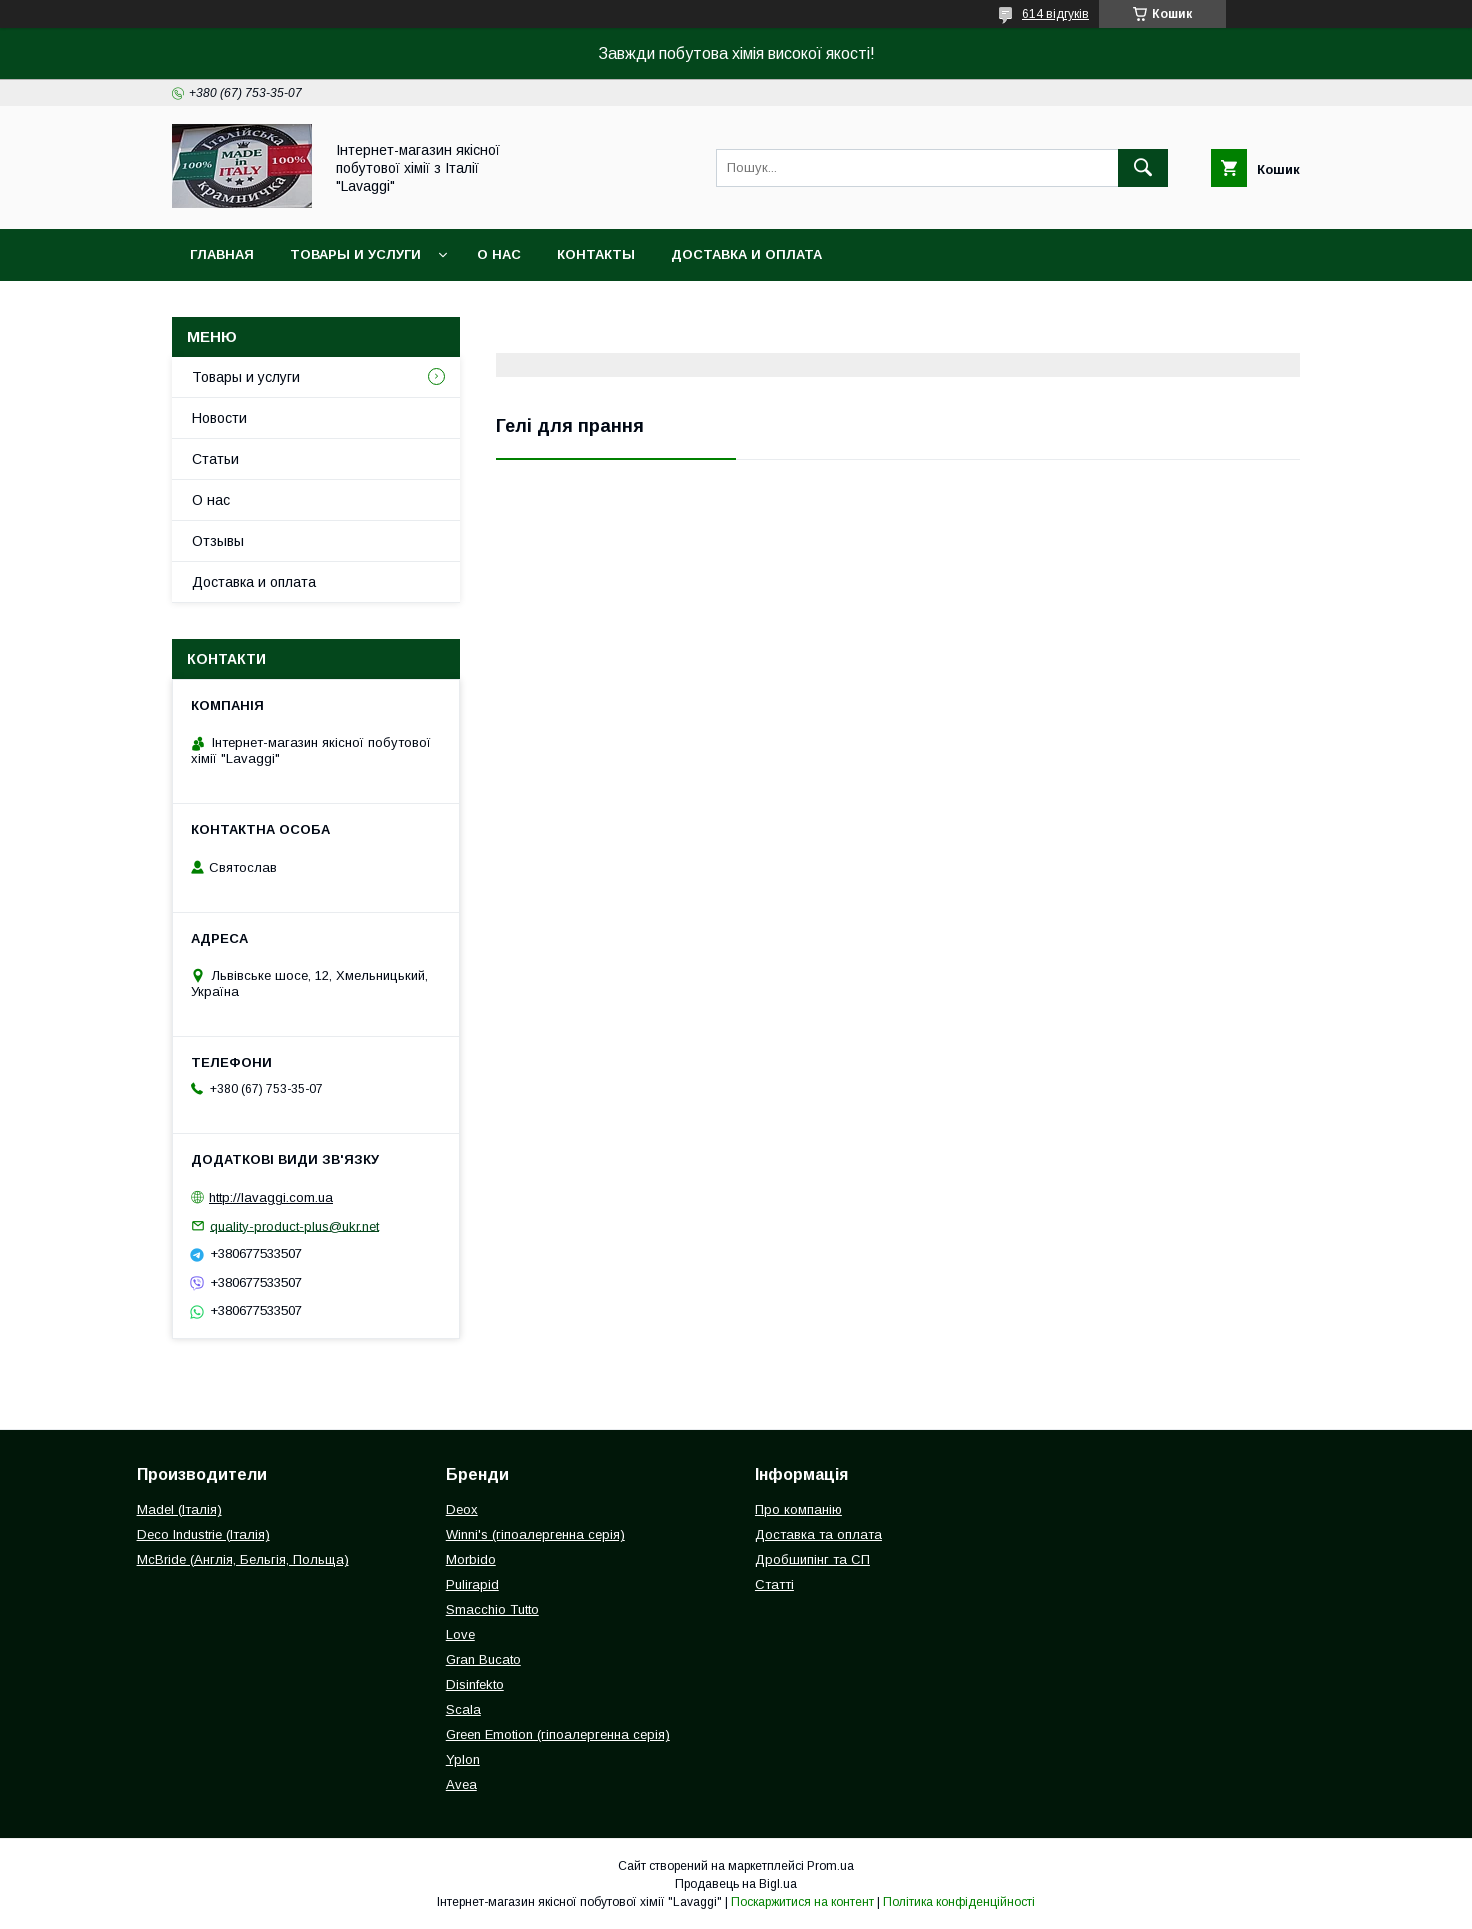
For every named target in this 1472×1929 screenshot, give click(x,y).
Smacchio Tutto (492, 1609)
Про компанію (798, 1509)
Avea (461, 1784)
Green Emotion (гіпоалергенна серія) (558, 1734)
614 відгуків (1055, 14)
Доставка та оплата (818, 1534)
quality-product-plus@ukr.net (294, 1225)
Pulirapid (472, 1584)
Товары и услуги (355, 254)
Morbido (471, 1559)
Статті (774, 1584)
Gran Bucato (483, 1659)
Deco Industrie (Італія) (203, 1534)
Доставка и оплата (746, 254)
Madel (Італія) (179, 1509)
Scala (463, 1709)
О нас (499, 254)
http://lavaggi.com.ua (271, 1197)
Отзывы (218, 541)
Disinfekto (475, 1684)
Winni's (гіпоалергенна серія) (535, 1534)
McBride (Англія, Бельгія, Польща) (243, 1559)
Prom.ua (830, 1866)
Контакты (596, 254)
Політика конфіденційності (959, 1902)
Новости (219, 418)
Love (460, 1634)
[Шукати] (1143, 168)
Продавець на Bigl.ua (736, 1884)
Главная (222, 254)
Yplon (463, 1759)
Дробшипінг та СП (812, 1559)
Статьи (215, 459)
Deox (462, 1509)
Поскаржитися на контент (802, 1902)
